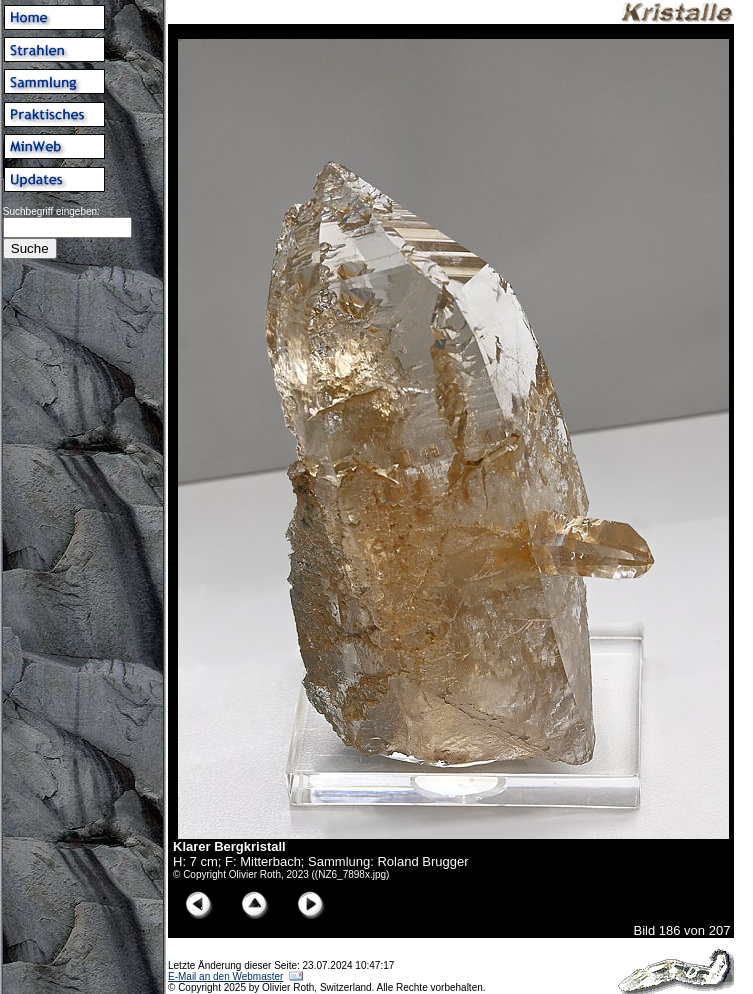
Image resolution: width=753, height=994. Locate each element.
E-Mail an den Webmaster (225, 976)
